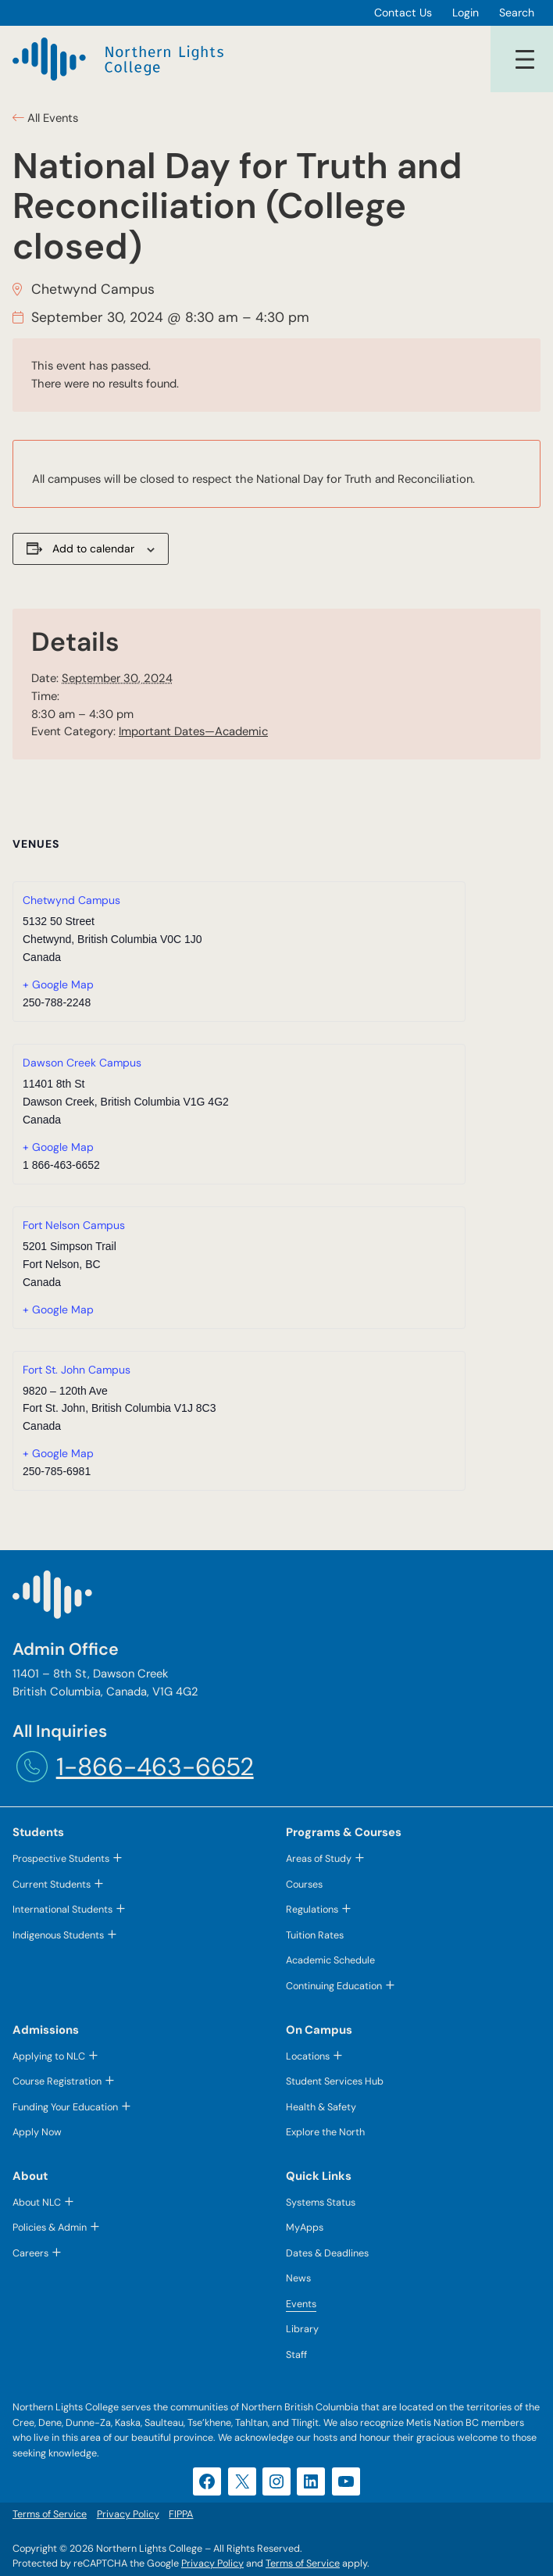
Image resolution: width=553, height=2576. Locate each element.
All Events (51, 118)
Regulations (312, 1909)
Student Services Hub (335, 2081)
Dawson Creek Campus (82, 1063)
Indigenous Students (58, 1935)
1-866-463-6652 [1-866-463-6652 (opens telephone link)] (155, 1766)
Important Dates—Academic (193, 731)
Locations (308, 2056)
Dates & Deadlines (327, 2253)
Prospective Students (60, 1858)
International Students (62, 1909)
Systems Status (320, 2202)
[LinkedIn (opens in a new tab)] (311, 2481)
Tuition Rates (315, 1935)
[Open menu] (525, 59)
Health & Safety (321, 2106)
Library (302, 2328)
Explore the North (325, 2131)
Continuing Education (334, 1985)
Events (301, 2303)
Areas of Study (318, 1858)
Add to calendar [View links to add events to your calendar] (93, 548)
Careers (30, 2253)
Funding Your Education (65, 2106)
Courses (304, 1884)
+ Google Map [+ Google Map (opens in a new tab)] (58, 984)
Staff (296, 2354)
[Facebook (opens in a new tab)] (207, 2481)
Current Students (51, 1884)
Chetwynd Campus (71, 900)
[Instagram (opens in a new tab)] (276, 2481)
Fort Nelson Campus (74, 1225)
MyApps (304, 2227)
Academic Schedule (330, 1960)
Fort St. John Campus (76, 1370)
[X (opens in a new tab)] (242, 2481)
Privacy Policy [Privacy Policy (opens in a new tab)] (212, 2563)
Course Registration (57, 2081)
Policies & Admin (49, 2227)
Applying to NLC (48, 2056)
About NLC (36, 2202)
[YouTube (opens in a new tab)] (346, 2481)
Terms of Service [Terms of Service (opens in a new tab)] (303, 2563)
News (298, 2278)
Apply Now (37, 2131)
